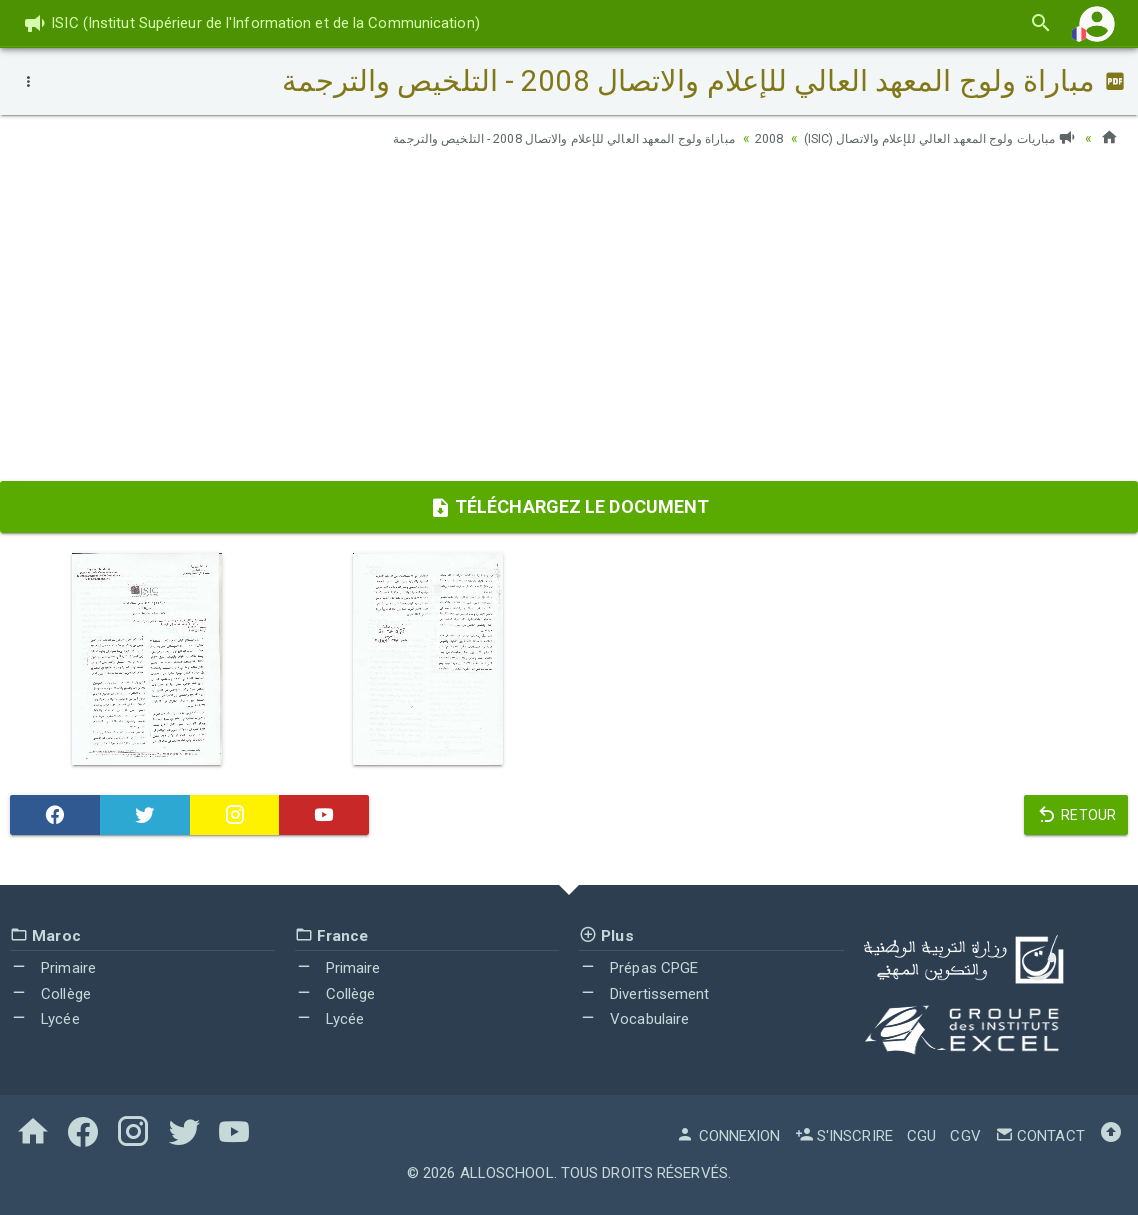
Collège (50, 994)
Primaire (53, 968)
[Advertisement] (569, 321)
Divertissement (644, 994)
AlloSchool (507, 1173)
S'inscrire (844, 1136)
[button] (1097, 23)
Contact (1040, 1136)
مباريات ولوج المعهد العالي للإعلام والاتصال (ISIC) (923, 138)
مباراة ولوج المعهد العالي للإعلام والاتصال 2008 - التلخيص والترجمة (502, 138)
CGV (965, 1136)
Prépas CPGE (638, 968)
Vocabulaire (634, 1019)
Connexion (728, 1136)
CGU (921, 1136)
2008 (733, 138)
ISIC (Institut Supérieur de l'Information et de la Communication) (251, 23)
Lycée (45, 1019)
